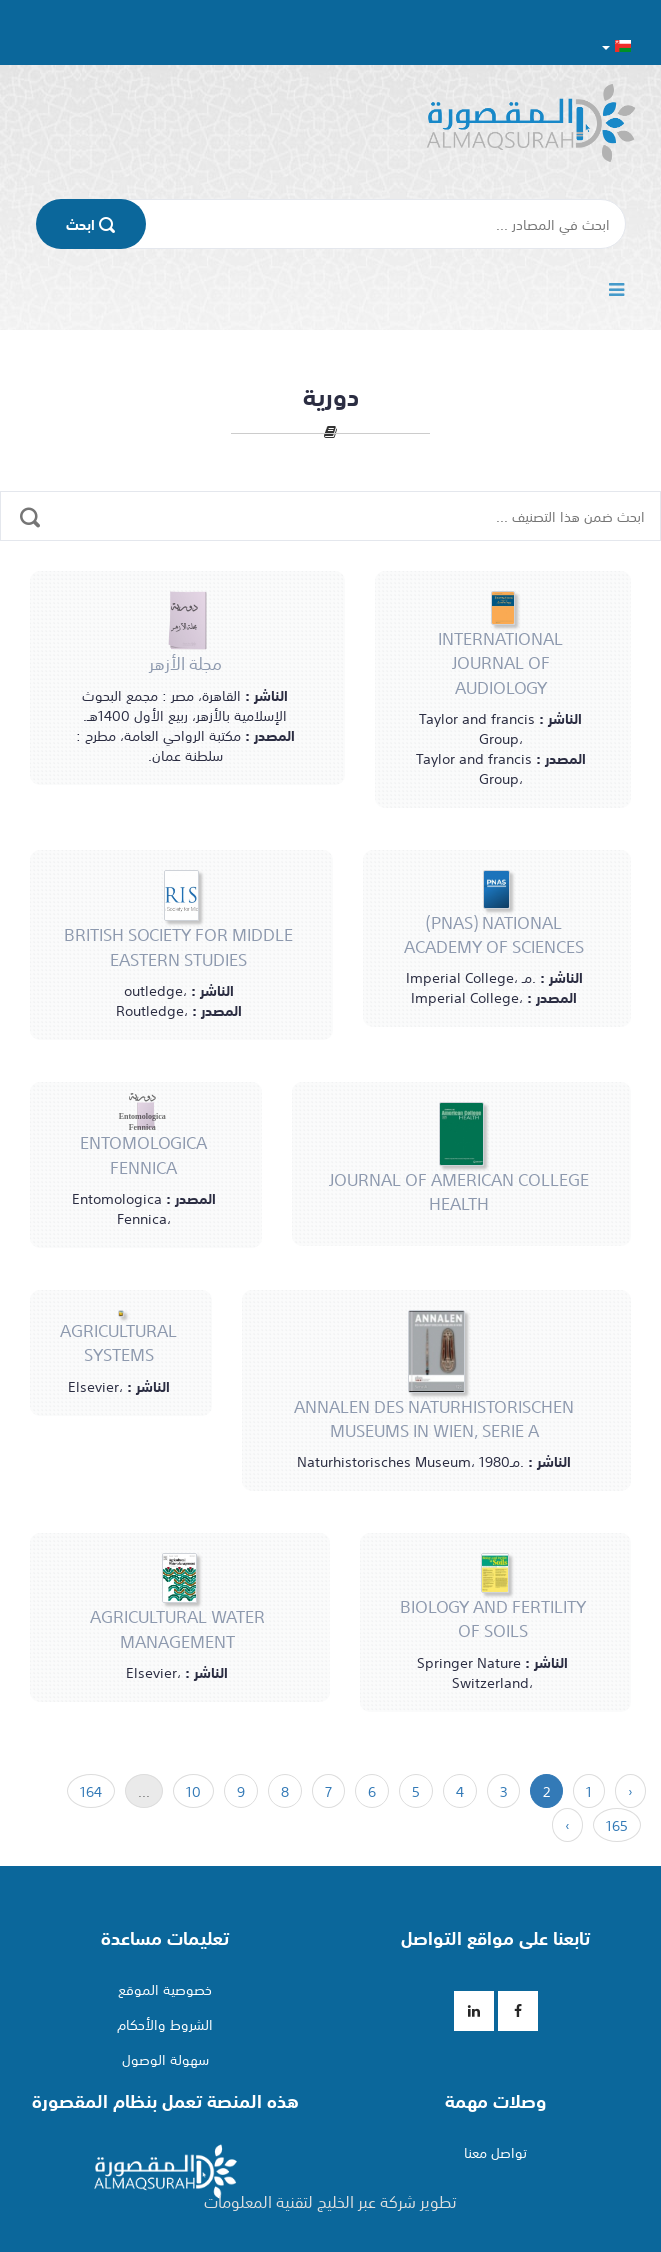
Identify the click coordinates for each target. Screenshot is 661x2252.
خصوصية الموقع (165, 1989)
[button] (616, 45)
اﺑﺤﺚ (90, 224)
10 (193, 1791)
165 (617, 1825)
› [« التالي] (567, 1825)
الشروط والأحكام (165, 2024)
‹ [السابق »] (630, 1791)
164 (91, 1791)
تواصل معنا (495, 2152)
